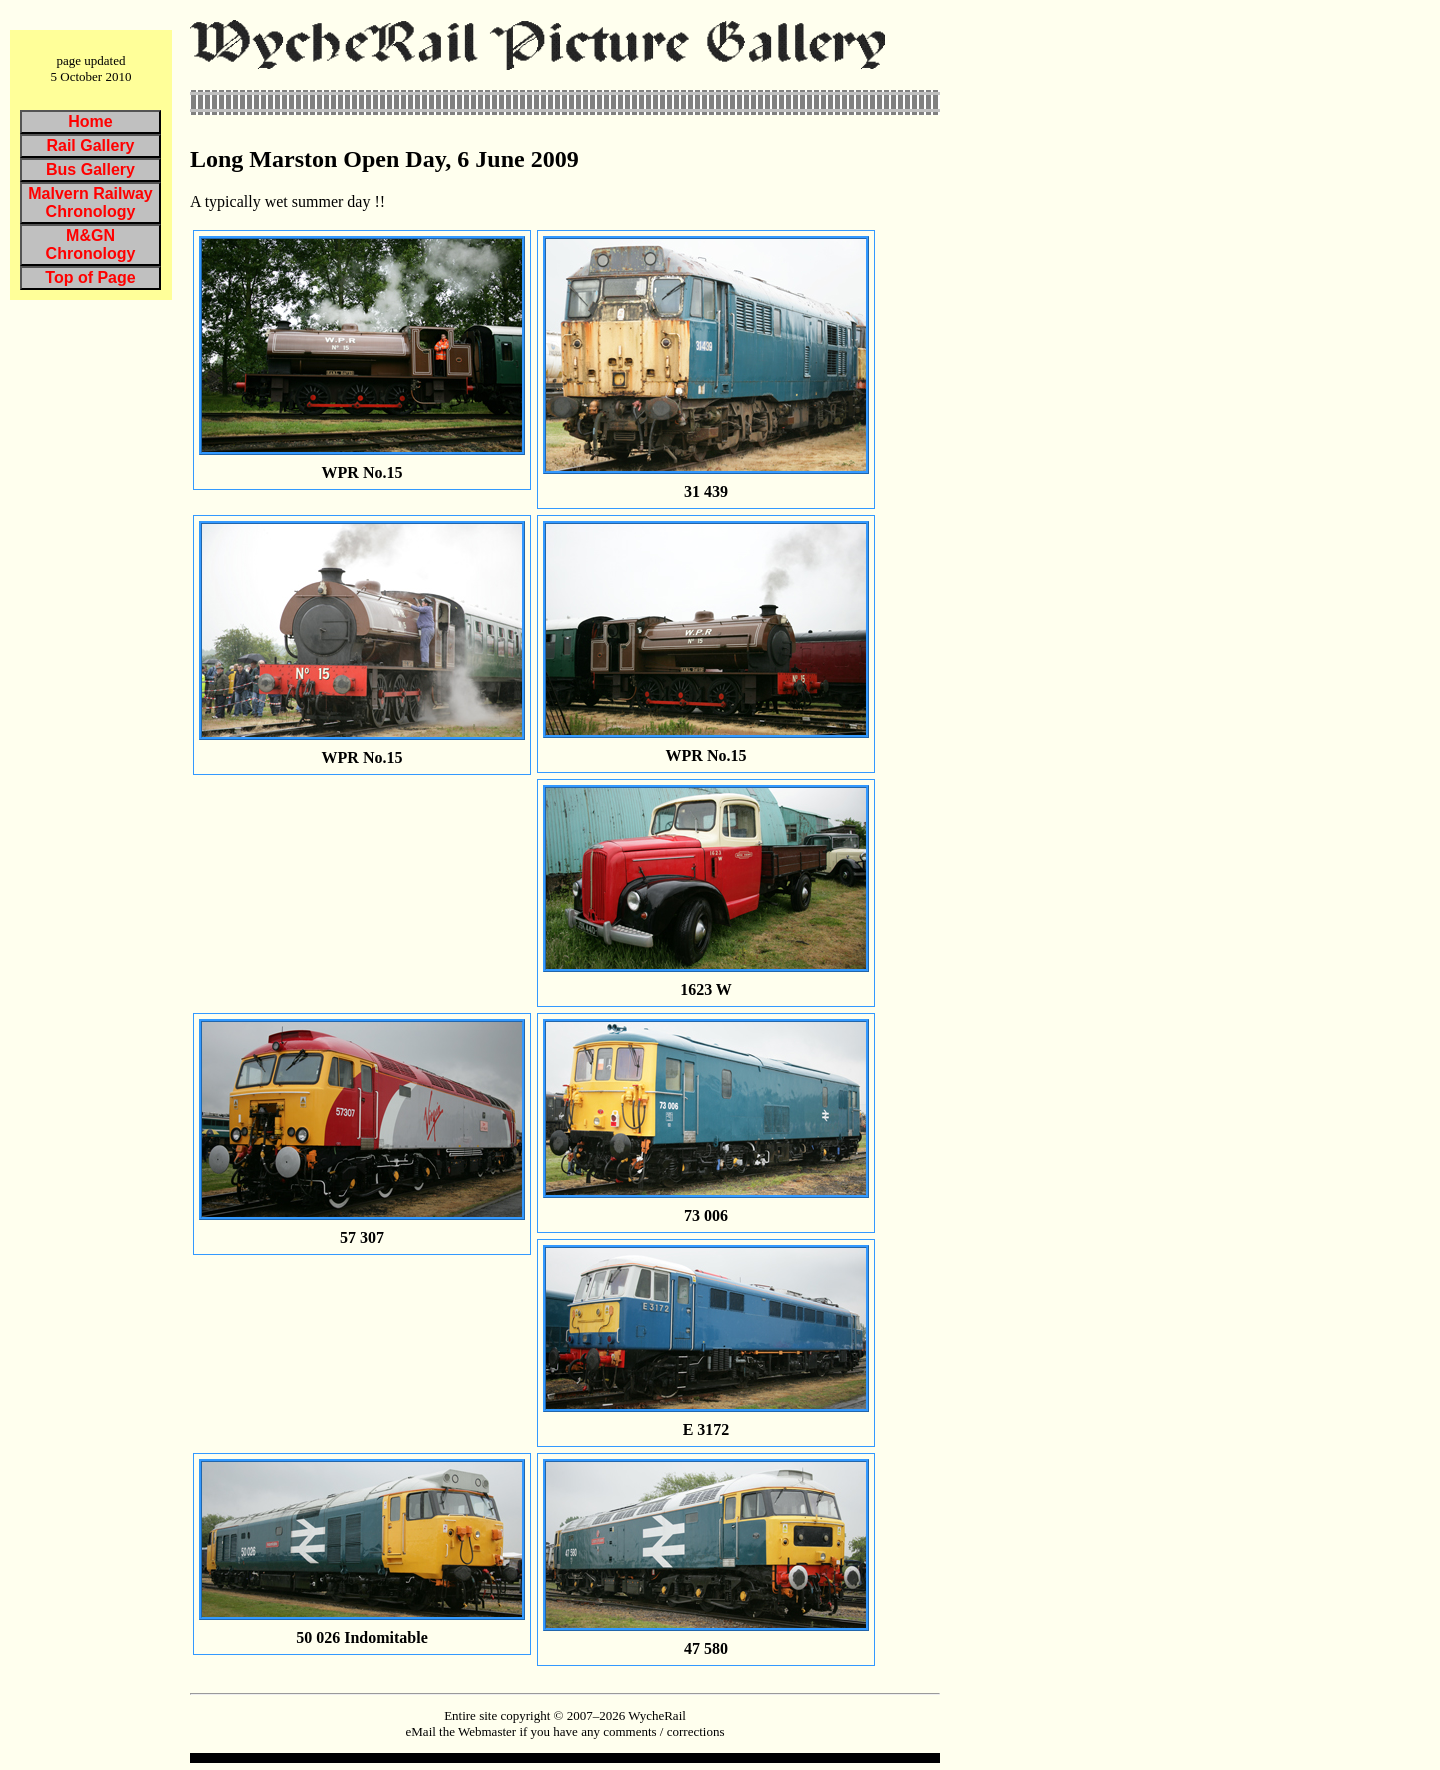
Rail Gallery (90, 145)
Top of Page (90, 277)
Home (90, 121)
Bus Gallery (90, 169)
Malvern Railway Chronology (90, 202)
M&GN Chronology (91, 244)
